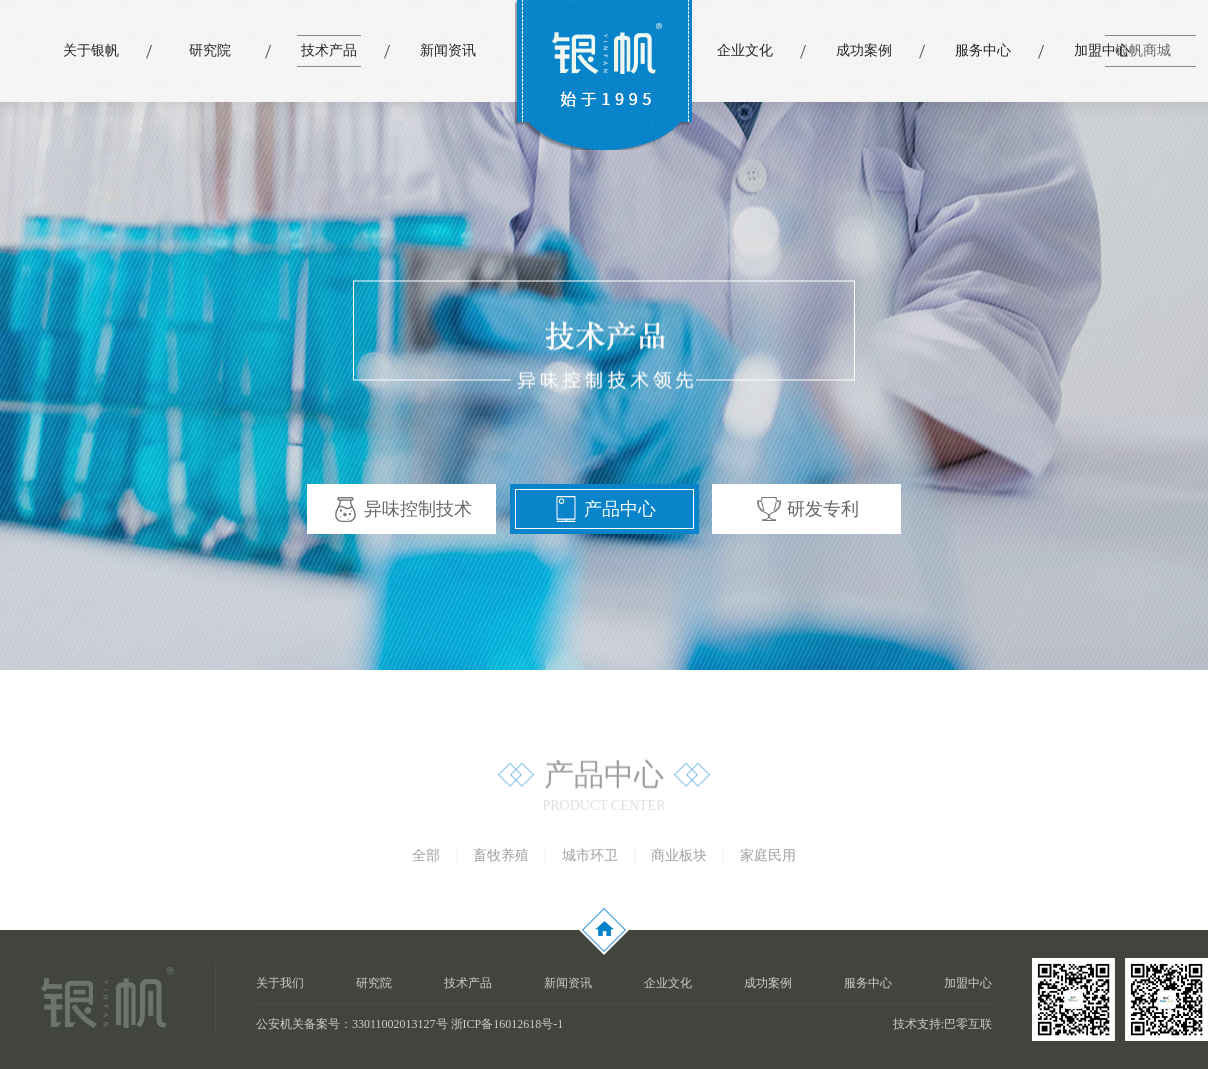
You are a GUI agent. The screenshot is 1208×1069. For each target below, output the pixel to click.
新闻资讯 (448, 50)
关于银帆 (91, 50)
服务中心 (983, 50)
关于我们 (280, 983)
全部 (426, 859)
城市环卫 (590, 859)
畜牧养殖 (501, 859)
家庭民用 (768, 859)
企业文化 (745, 50)
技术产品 (329, 50)
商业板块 (679, 859)
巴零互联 (968, 1024)
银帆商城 (1143, 50)
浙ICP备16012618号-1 (507, 1024)
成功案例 (864, 50)
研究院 (210, 50)
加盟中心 (1102, 50)
